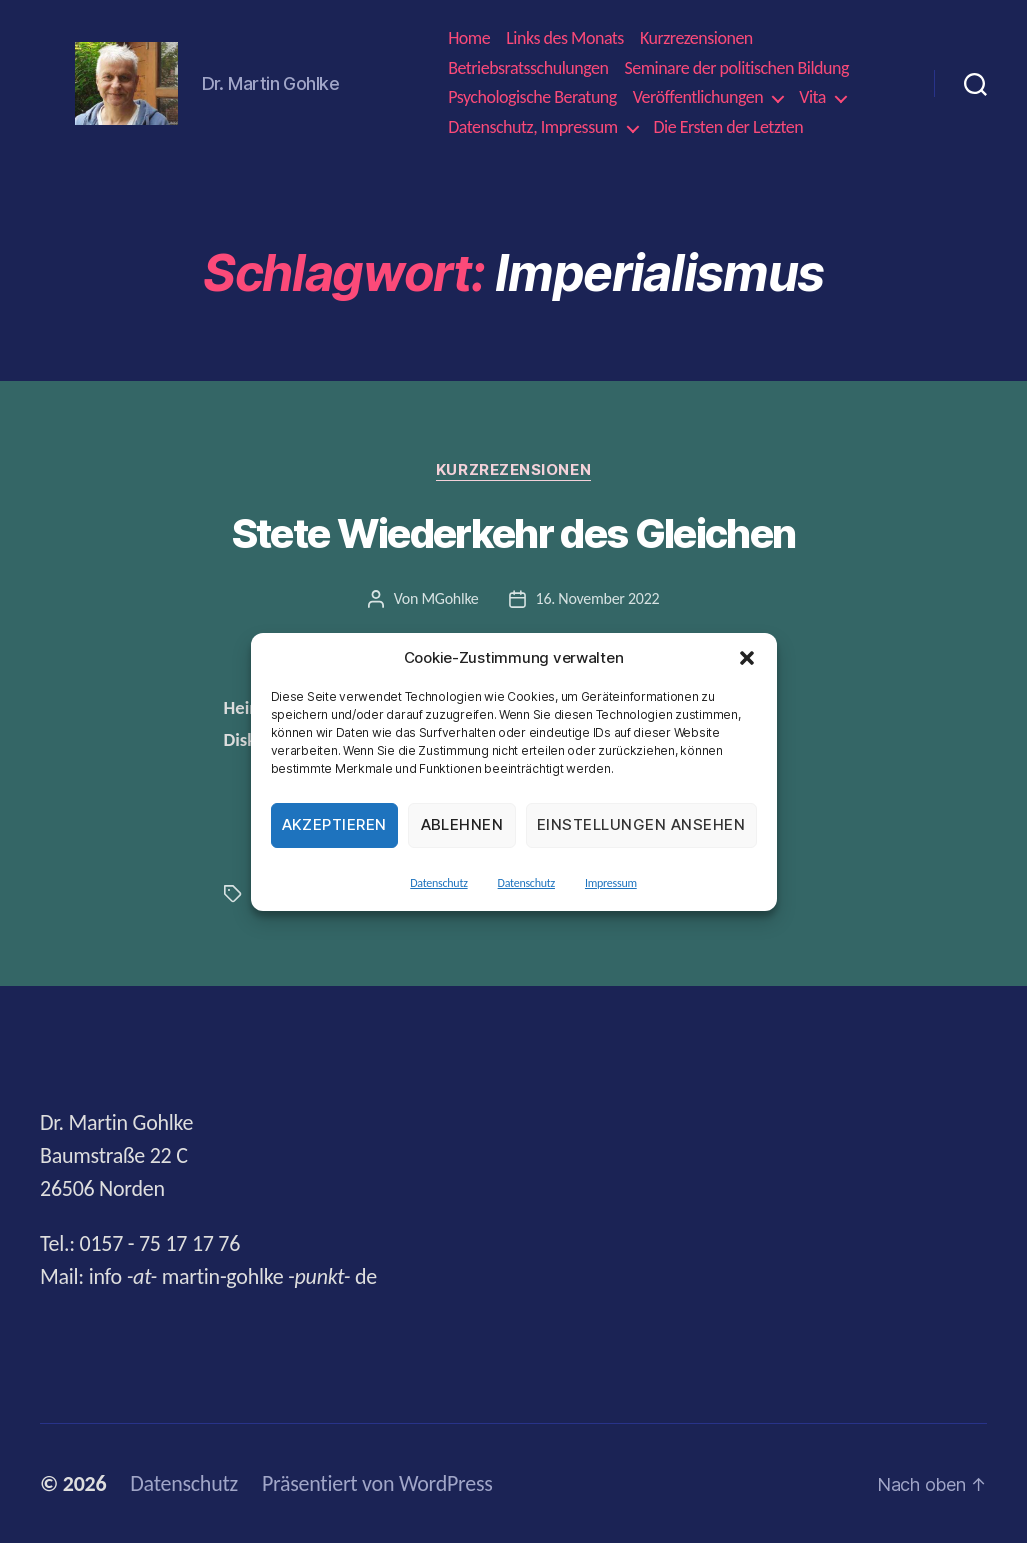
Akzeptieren (335, 824)
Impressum (611, 883)
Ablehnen (462, 824)
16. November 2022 (598, 598)
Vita (812, 97)
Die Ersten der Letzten (729, 127)
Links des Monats (565, 38)
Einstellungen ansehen (641, 824)
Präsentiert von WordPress (377, 1483)
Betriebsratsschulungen (528, 68)
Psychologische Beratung (532, 97)
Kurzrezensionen (696, 38)
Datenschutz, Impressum (532, 127)
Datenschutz (438, 883)
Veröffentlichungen (698, 97)
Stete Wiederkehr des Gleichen (514, 533)
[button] (747, 658)
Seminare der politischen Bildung (736, 68)
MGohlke (449, 598)
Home (469, 38)
